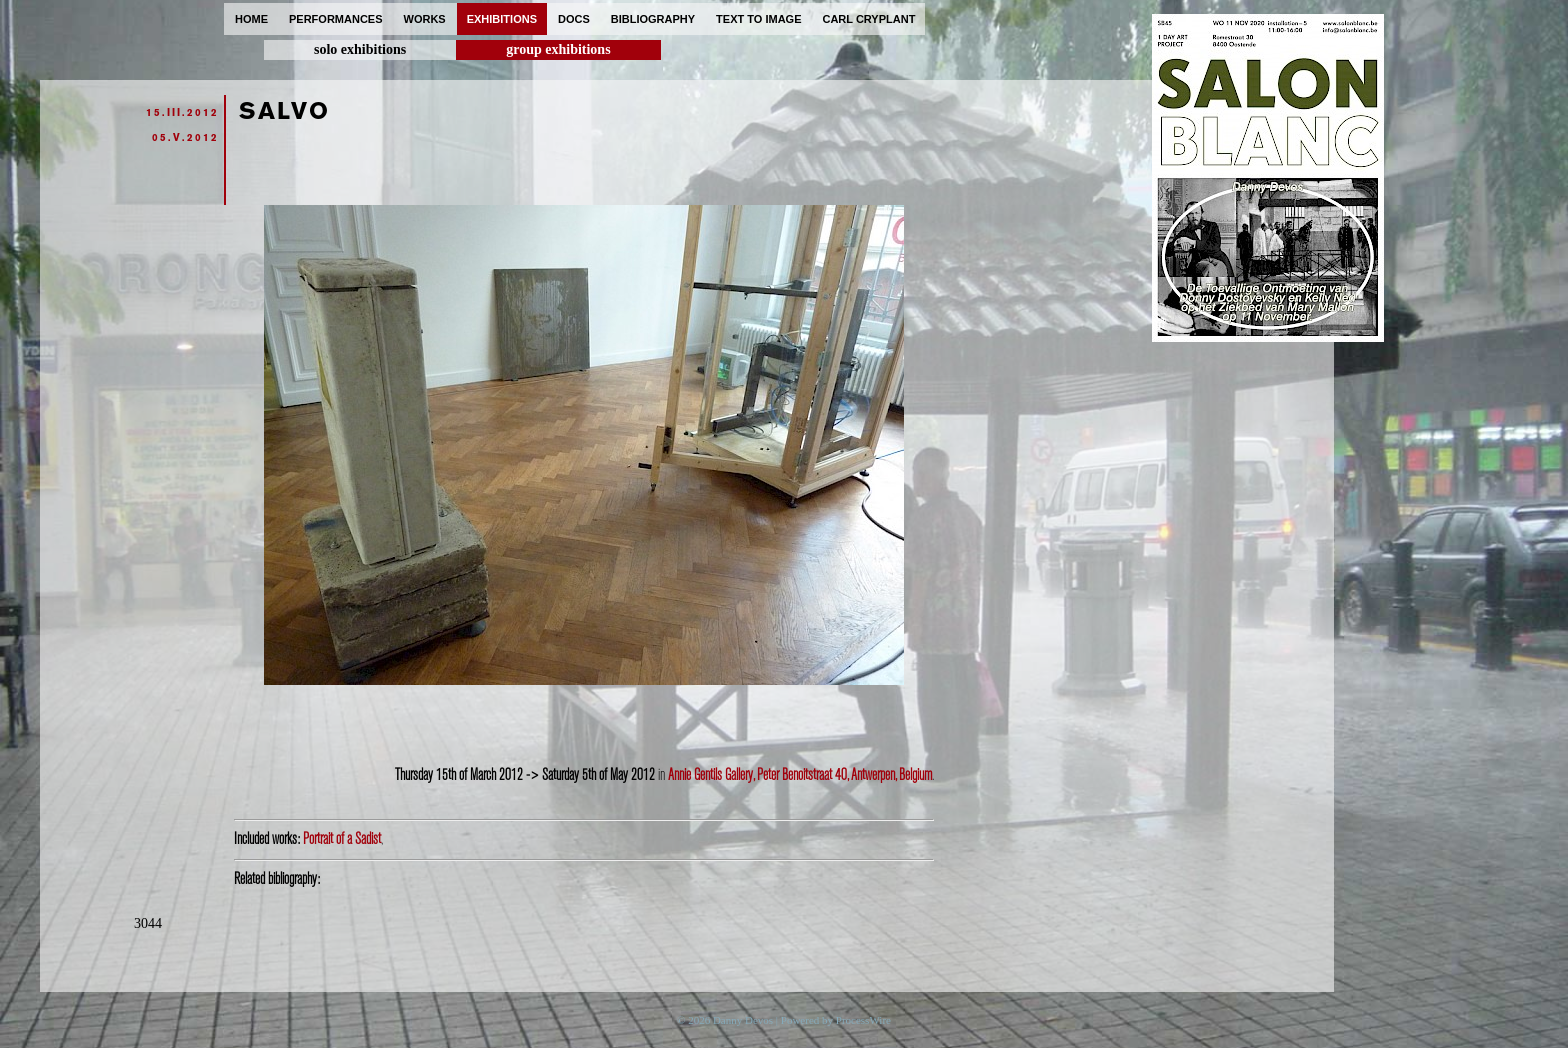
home (251, 19)
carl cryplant (868, 19)
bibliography (653, 19)
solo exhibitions (360, 49)
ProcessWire (863, 1020)
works (425, 19)
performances (336, 19)
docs (574, 19)
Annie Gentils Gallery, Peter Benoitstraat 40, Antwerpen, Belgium (800, 775)
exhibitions (502, 19)
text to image (758, 19)
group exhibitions (558, 49)
